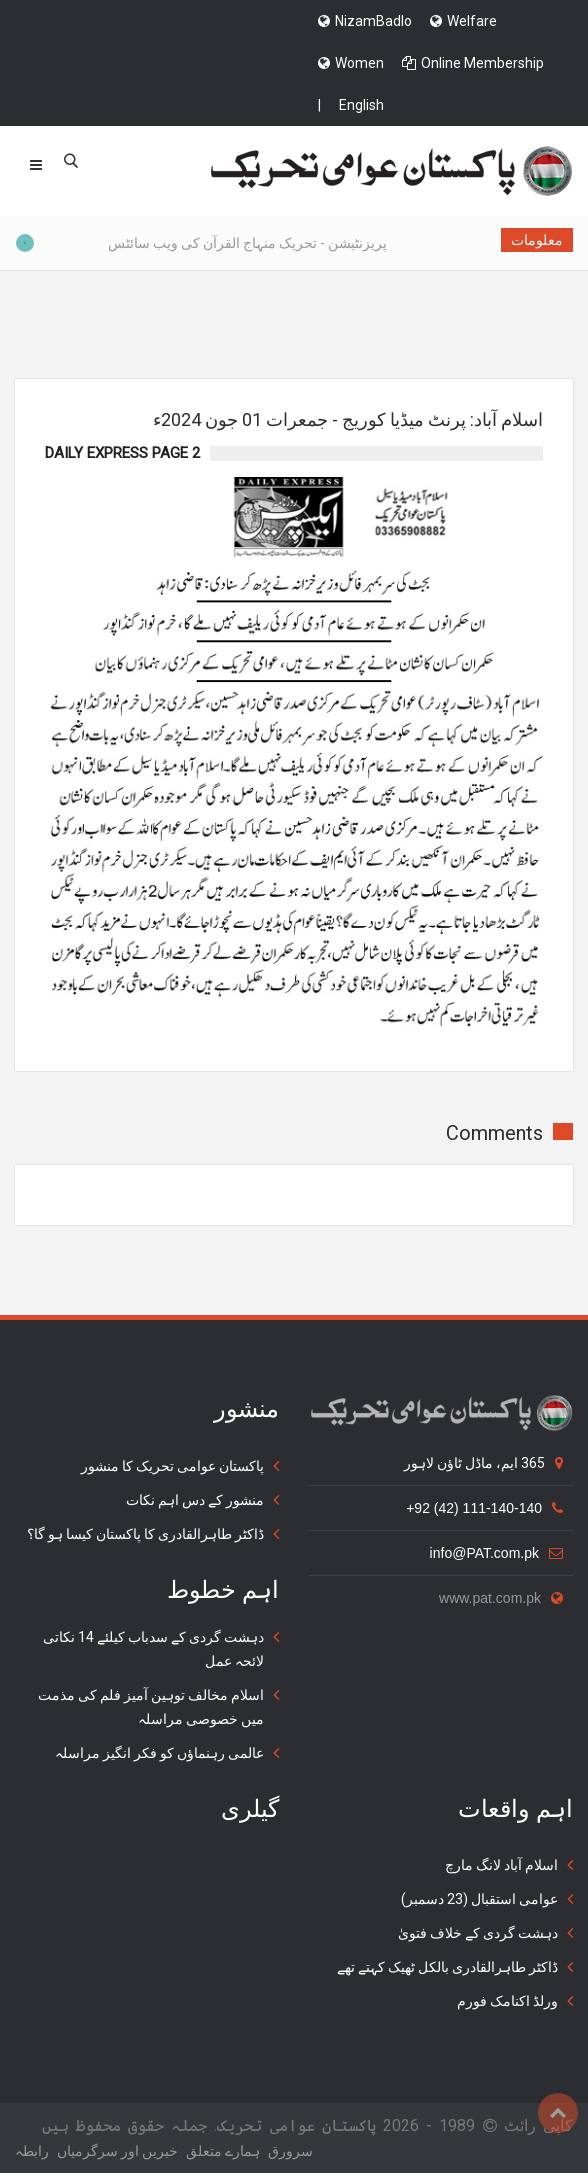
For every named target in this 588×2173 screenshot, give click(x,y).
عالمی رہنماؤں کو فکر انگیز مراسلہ (159, 1753)
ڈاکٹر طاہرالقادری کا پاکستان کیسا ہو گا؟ (145, 1534)
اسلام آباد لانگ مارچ (501, 1865)
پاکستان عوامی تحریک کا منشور (172, 1466)
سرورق (290, 2151)
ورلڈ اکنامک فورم (507, 2001)
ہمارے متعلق (223, 2151)
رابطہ (32, 2151)
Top (558, 2113)
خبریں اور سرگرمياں (117, 2151)
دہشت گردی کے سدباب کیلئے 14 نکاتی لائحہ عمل (153, 1649)
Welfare (463, 21)
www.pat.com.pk (501, 1598)
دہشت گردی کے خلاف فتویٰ (478, 1933)
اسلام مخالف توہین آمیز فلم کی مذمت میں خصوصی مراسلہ (151, 1707)
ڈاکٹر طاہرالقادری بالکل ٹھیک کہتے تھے (447, 1967)
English (361, 105)
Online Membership (473, 63)
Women (351, 63)
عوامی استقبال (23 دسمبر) (479, 1899)
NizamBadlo (365, 21)
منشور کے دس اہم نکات (195, 1500)
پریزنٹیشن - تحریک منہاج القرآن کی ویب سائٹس (226, 243)
